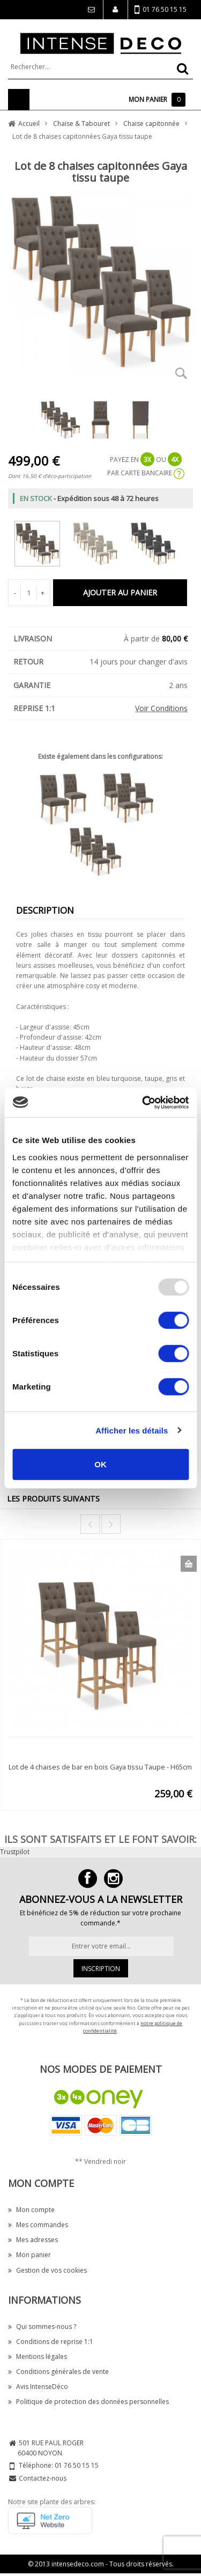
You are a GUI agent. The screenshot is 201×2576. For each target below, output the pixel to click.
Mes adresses (33, 2239)
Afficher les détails (131, 1430)
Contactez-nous (42, 2478)
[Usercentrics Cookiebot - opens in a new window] (143, 1102)
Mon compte (31, 2209)
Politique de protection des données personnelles (88, 2401)
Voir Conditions (161, 708)
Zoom (181, 373)
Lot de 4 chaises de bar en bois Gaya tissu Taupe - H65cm (100, 1767)
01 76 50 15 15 (161, 10)
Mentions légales (37, 2356)
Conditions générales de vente (58, 2371)
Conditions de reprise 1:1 (50, 2341)
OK (100, 1464)
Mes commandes (38, 2224)
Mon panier (29, 2254)
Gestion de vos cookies (47, 2270)
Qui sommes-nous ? (42, 2326)
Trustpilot (14, 1851)
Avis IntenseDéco (38, 2386)
